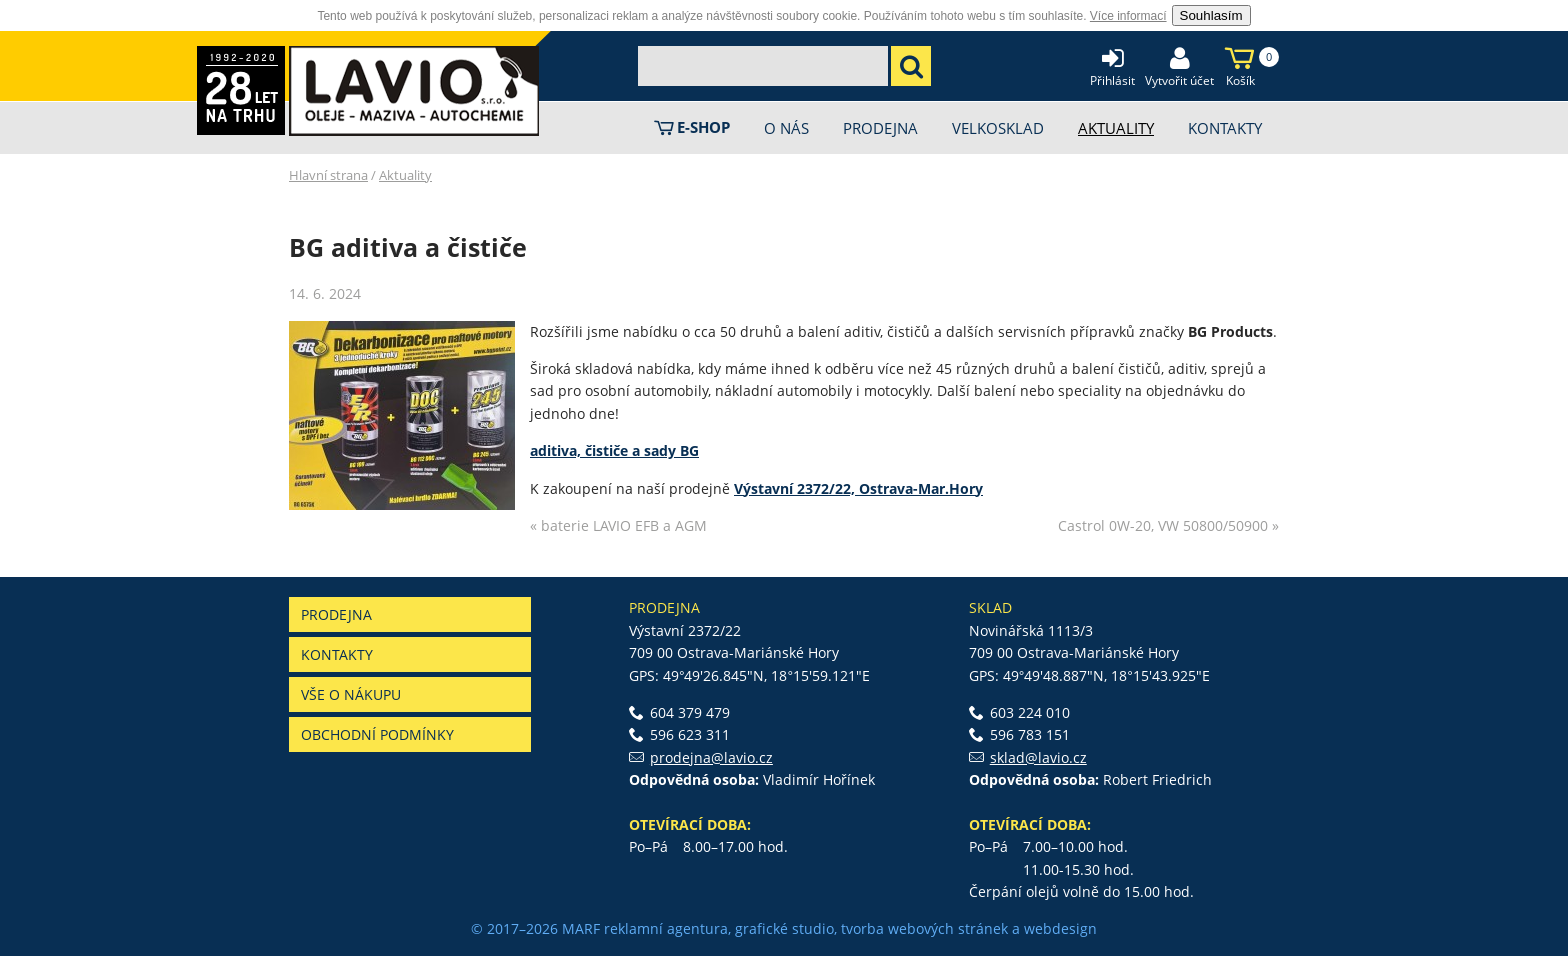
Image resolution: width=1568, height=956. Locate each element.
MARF (581, 928)
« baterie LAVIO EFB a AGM (618, 525)
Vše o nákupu (351, 694)
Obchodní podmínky (377, 734)
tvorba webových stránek (924, 928)
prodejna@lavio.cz (711, 757)
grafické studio (784, 928)
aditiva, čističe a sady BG (614, 450)
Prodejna (336, 614)
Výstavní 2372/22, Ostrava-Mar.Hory (858, 488)
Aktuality (405, 175)
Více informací (1128, 16)
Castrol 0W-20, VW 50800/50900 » (1168, 525)
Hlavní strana (328, 175)
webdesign (1060, 928)
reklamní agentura (666, 928)
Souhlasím (1211, 15)
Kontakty (337, 654)
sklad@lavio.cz (1038, 757)
